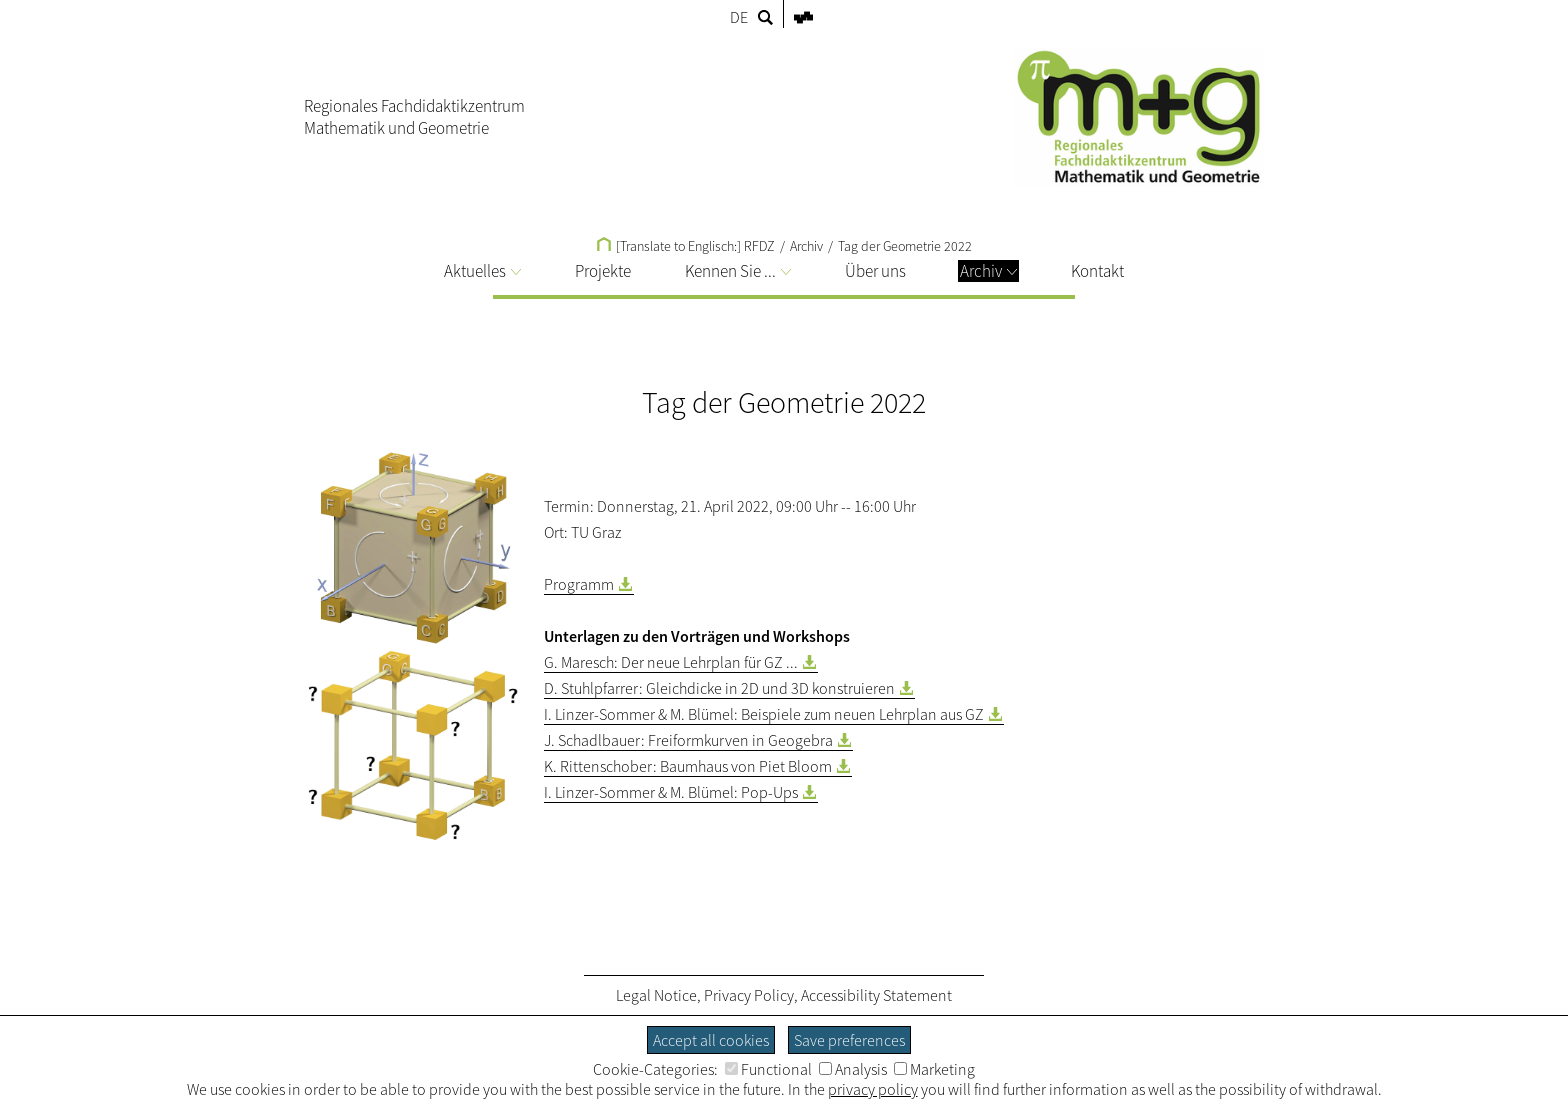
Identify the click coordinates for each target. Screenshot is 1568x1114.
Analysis (853, 1069)
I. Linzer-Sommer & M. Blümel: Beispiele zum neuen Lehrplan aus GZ (764, 714)
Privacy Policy (749, 995)
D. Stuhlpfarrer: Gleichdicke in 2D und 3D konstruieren (719, 688)
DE (739, 17)
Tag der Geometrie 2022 (905, 246)
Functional (768, 1069)
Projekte (603, 271)
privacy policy (873, 1089)
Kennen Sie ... (738, 271)
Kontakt (1097, 271)
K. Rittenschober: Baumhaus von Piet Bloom (688, 766)
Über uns (875, 271)
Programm (579, 584)
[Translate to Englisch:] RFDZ (686, 246)
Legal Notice (656, 995)
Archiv (988, 271)
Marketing (934, 1069)
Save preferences (849, 1040)
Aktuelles (482, 271)
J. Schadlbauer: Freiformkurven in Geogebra (688, 740)
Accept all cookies (711, 1040)
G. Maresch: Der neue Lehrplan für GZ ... (671, 662)
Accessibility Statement (876, 995)
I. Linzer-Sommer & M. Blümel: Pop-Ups (671, 792)
